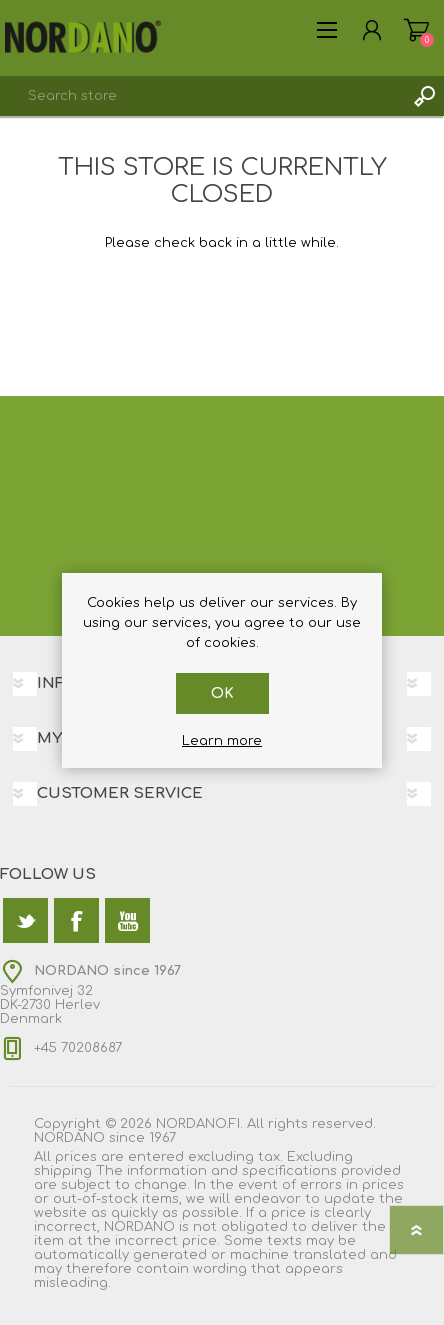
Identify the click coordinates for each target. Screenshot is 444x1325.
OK (222, 693)
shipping (63, 1171)
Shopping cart (416, 30)
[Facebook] (76, 920)
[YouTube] (127, 920)
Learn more (222, 741)
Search (424, 96)
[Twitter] (25, 920)
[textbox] (202, 96)
